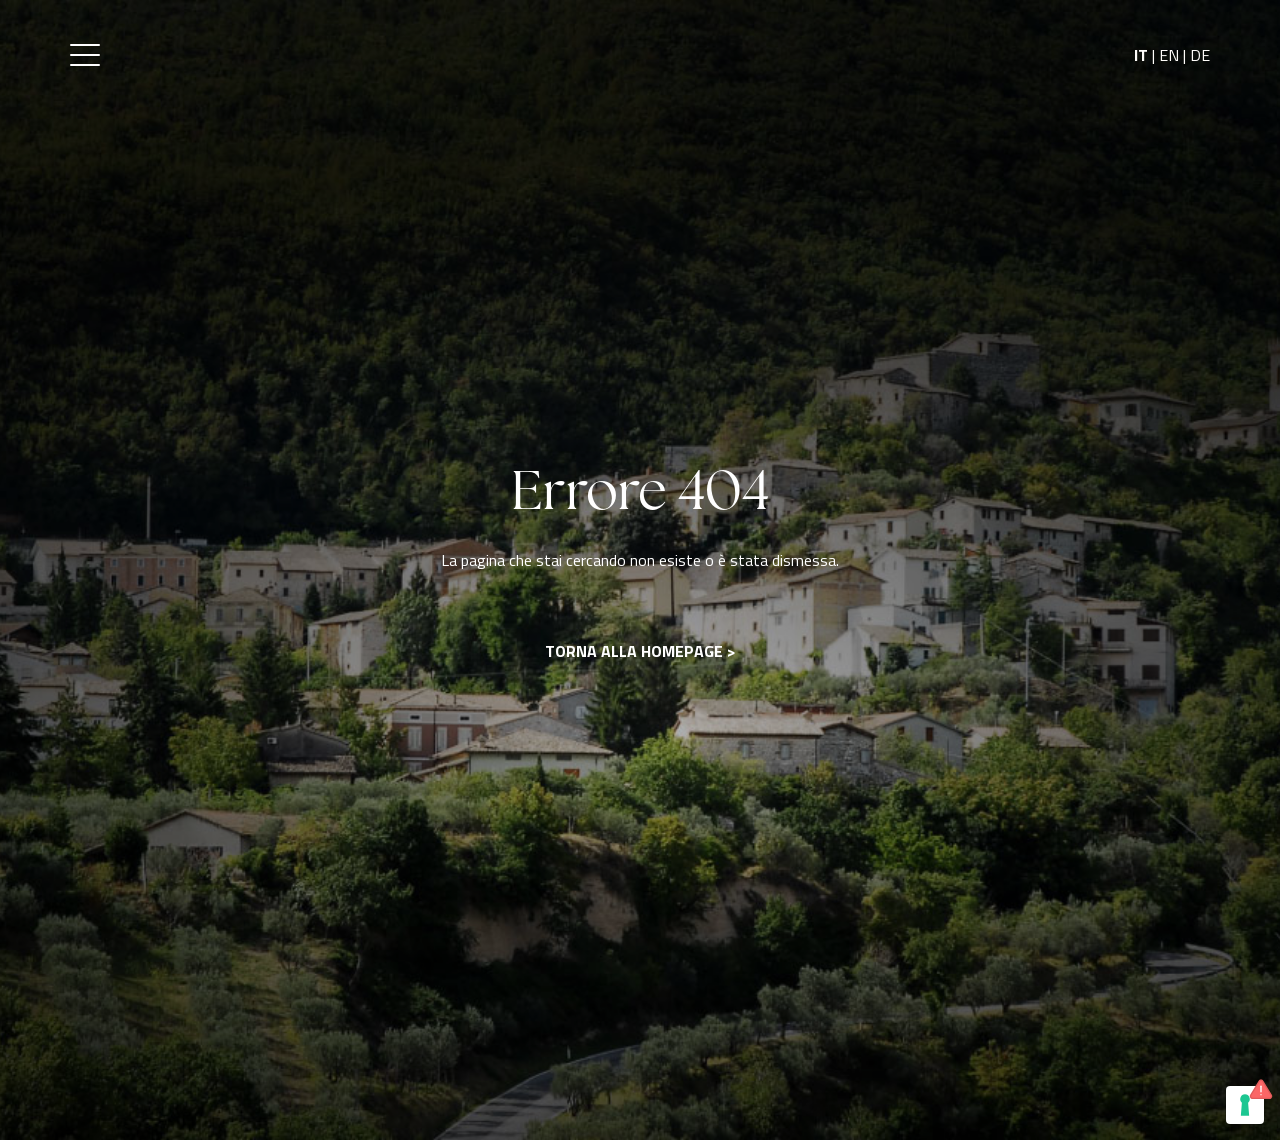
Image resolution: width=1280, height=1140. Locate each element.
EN (1169, 55)
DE (1200, 55)
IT (1141, 55)
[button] (85, 55)
